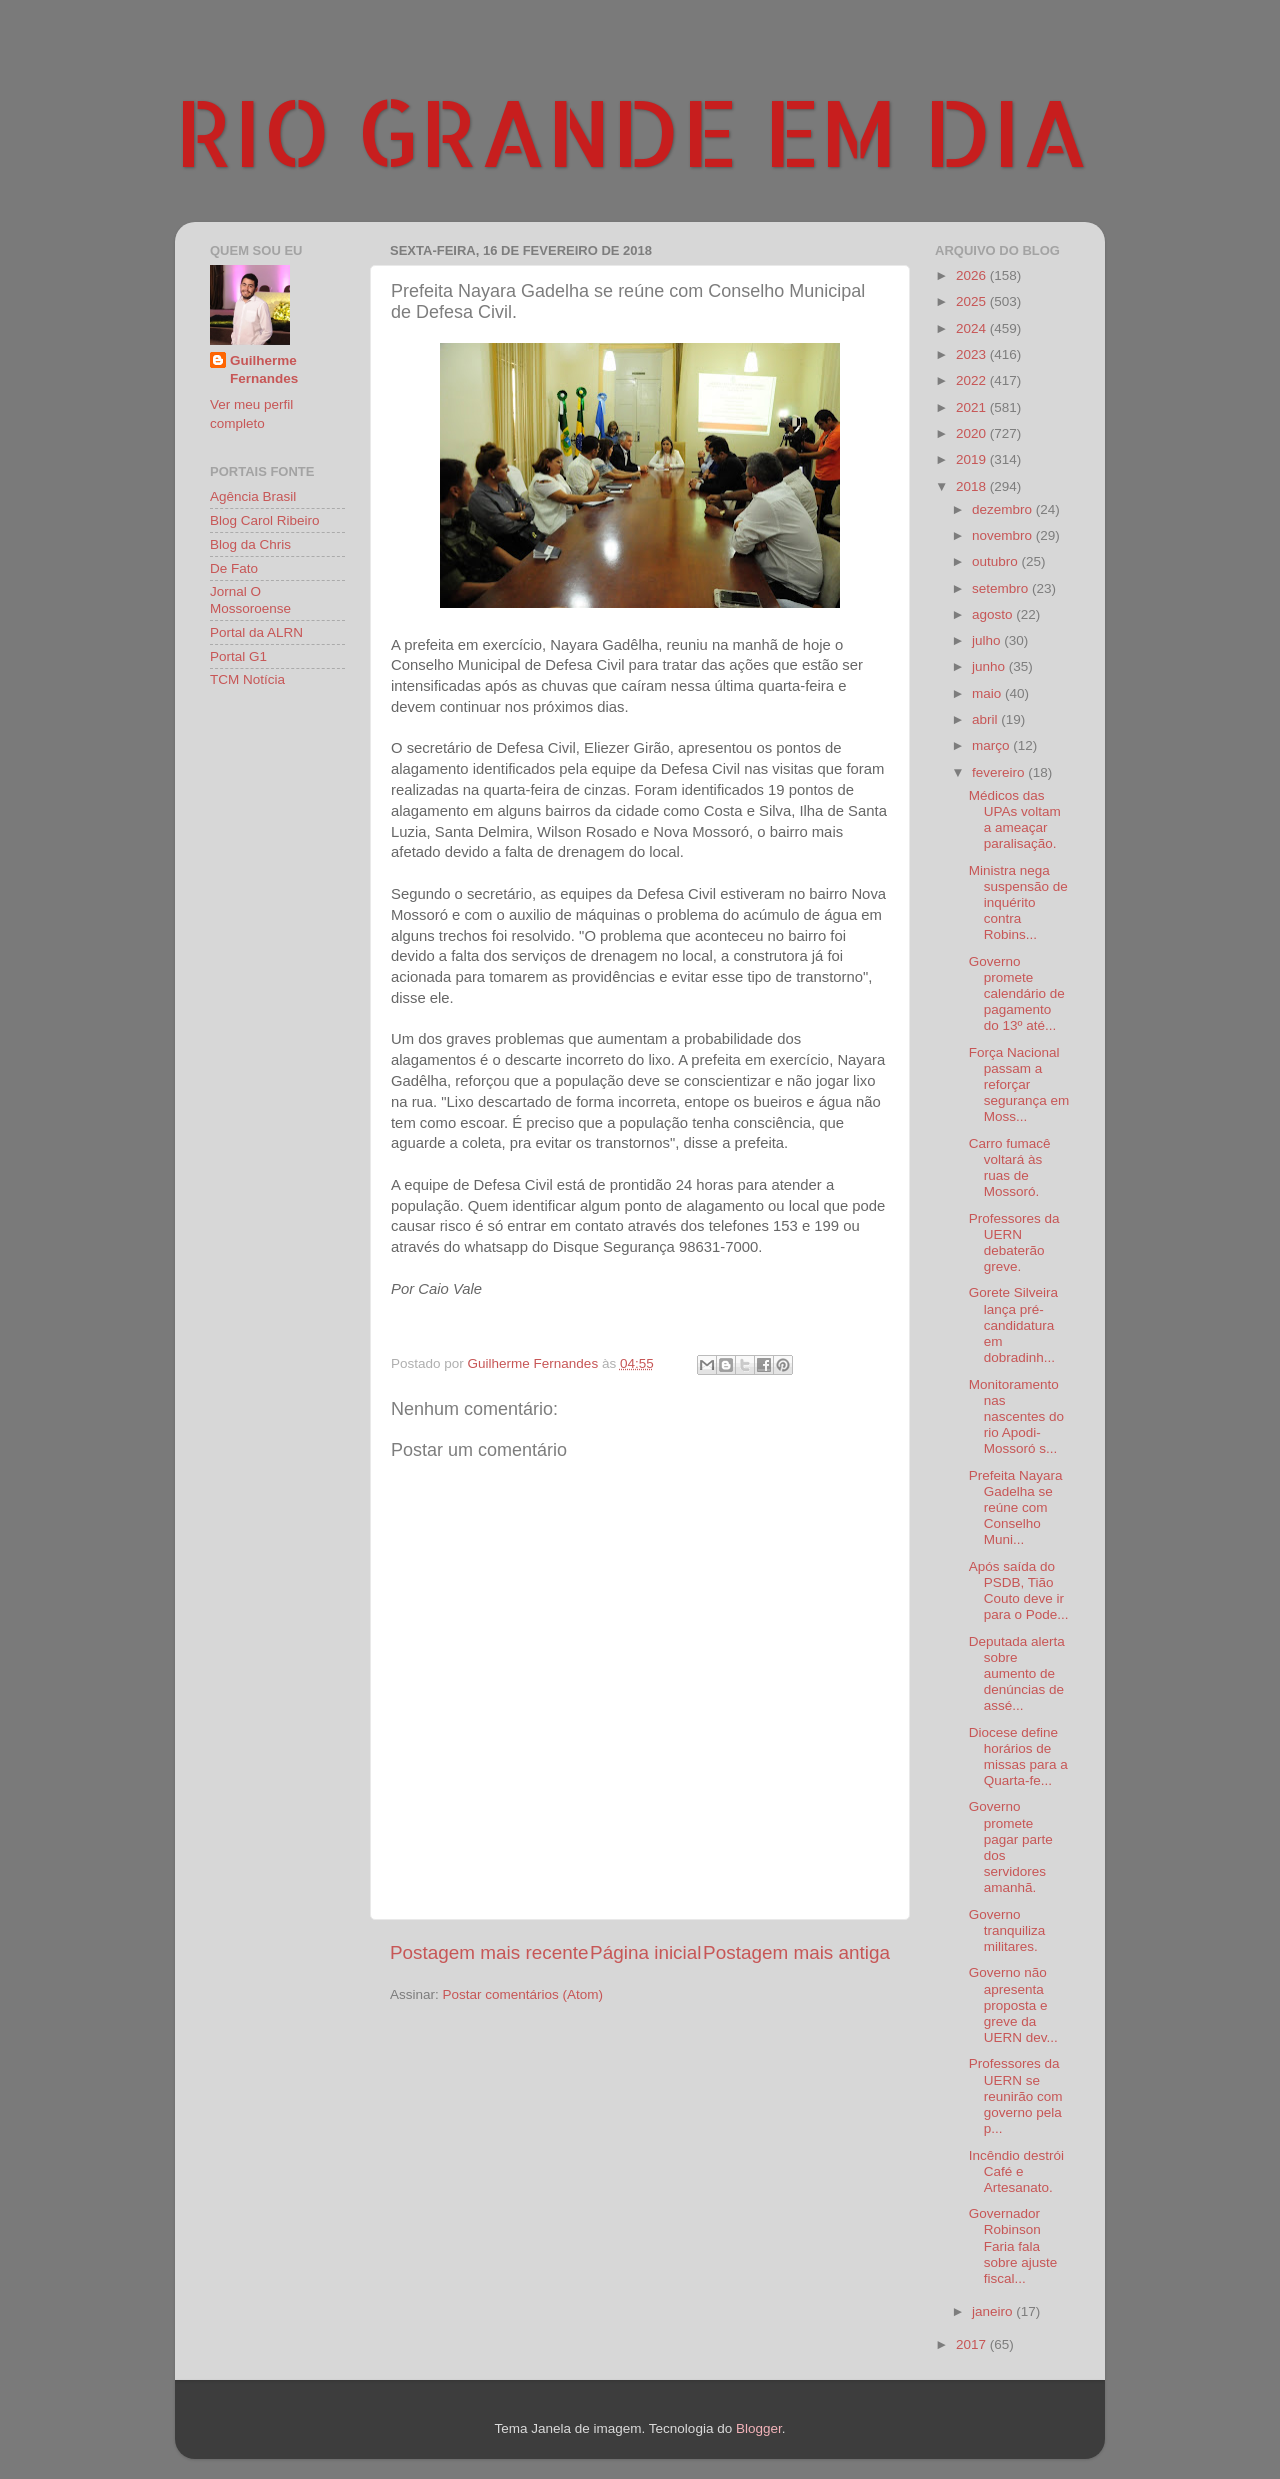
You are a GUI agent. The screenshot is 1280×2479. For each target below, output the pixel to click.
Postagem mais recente (489, 1952)
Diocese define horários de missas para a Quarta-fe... (1018, 1757)
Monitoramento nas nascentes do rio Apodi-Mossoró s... (1016, 1417)
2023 (973, 354)
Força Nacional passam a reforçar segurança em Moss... (1019, 1085)
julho (988, 640)
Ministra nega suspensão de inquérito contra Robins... (1018, 903)
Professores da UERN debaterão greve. (1014, 1243)
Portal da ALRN (256, 632)
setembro (1002, 588)
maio (988, 693)
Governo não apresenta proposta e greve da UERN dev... (1013, 2005)
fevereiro (1000, 772)
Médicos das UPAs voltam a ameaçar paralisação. (1015, 820)
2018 (973, 486)
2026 (973, 275)
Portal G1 (238, 656)
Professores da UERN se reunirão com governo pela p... (1016, 2096)
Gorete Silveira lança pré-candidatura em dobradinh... (1013, 1325)
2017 (973, 2344)
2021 (973, 407)
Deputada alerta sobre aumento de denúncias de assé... (1017, 1674)
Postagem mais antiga (796, 1952)
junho (990, 666)
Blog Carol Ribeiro (265, 520)
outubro (997, 561)
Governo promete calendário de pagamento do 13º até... (1017, 994)
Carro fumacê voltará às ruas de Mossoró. (1010, 1168)
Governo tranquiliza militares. (1007, 1930)
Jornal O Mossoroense (250, 599)
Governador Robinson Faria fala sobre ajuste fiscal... (1013, 2246)
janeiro (994, 2311)
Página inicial (645, 1952)
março (992, 745)
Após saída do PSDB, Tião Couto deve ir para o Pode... (1019, 1591)
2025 (973, 301)
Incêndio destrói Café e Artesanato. (1016, 2171)
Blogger (759, 2428)
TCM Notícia (247, 679)
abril (986, 719)
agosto (994, 614)
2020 (973, 433)
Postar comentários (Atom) (523, 1994)
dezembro (1004, 509)
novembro (1004, 535)
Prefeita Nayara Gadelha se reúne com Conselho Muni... (1016, 1508)
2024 (973, 328)
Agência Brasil (253, 496)
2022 (973, 380)
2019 (973, 459)
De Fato (234, 568)
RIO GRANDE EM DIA (632, 131)
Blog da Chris (250, 544)
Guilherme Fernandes (264, 370)
